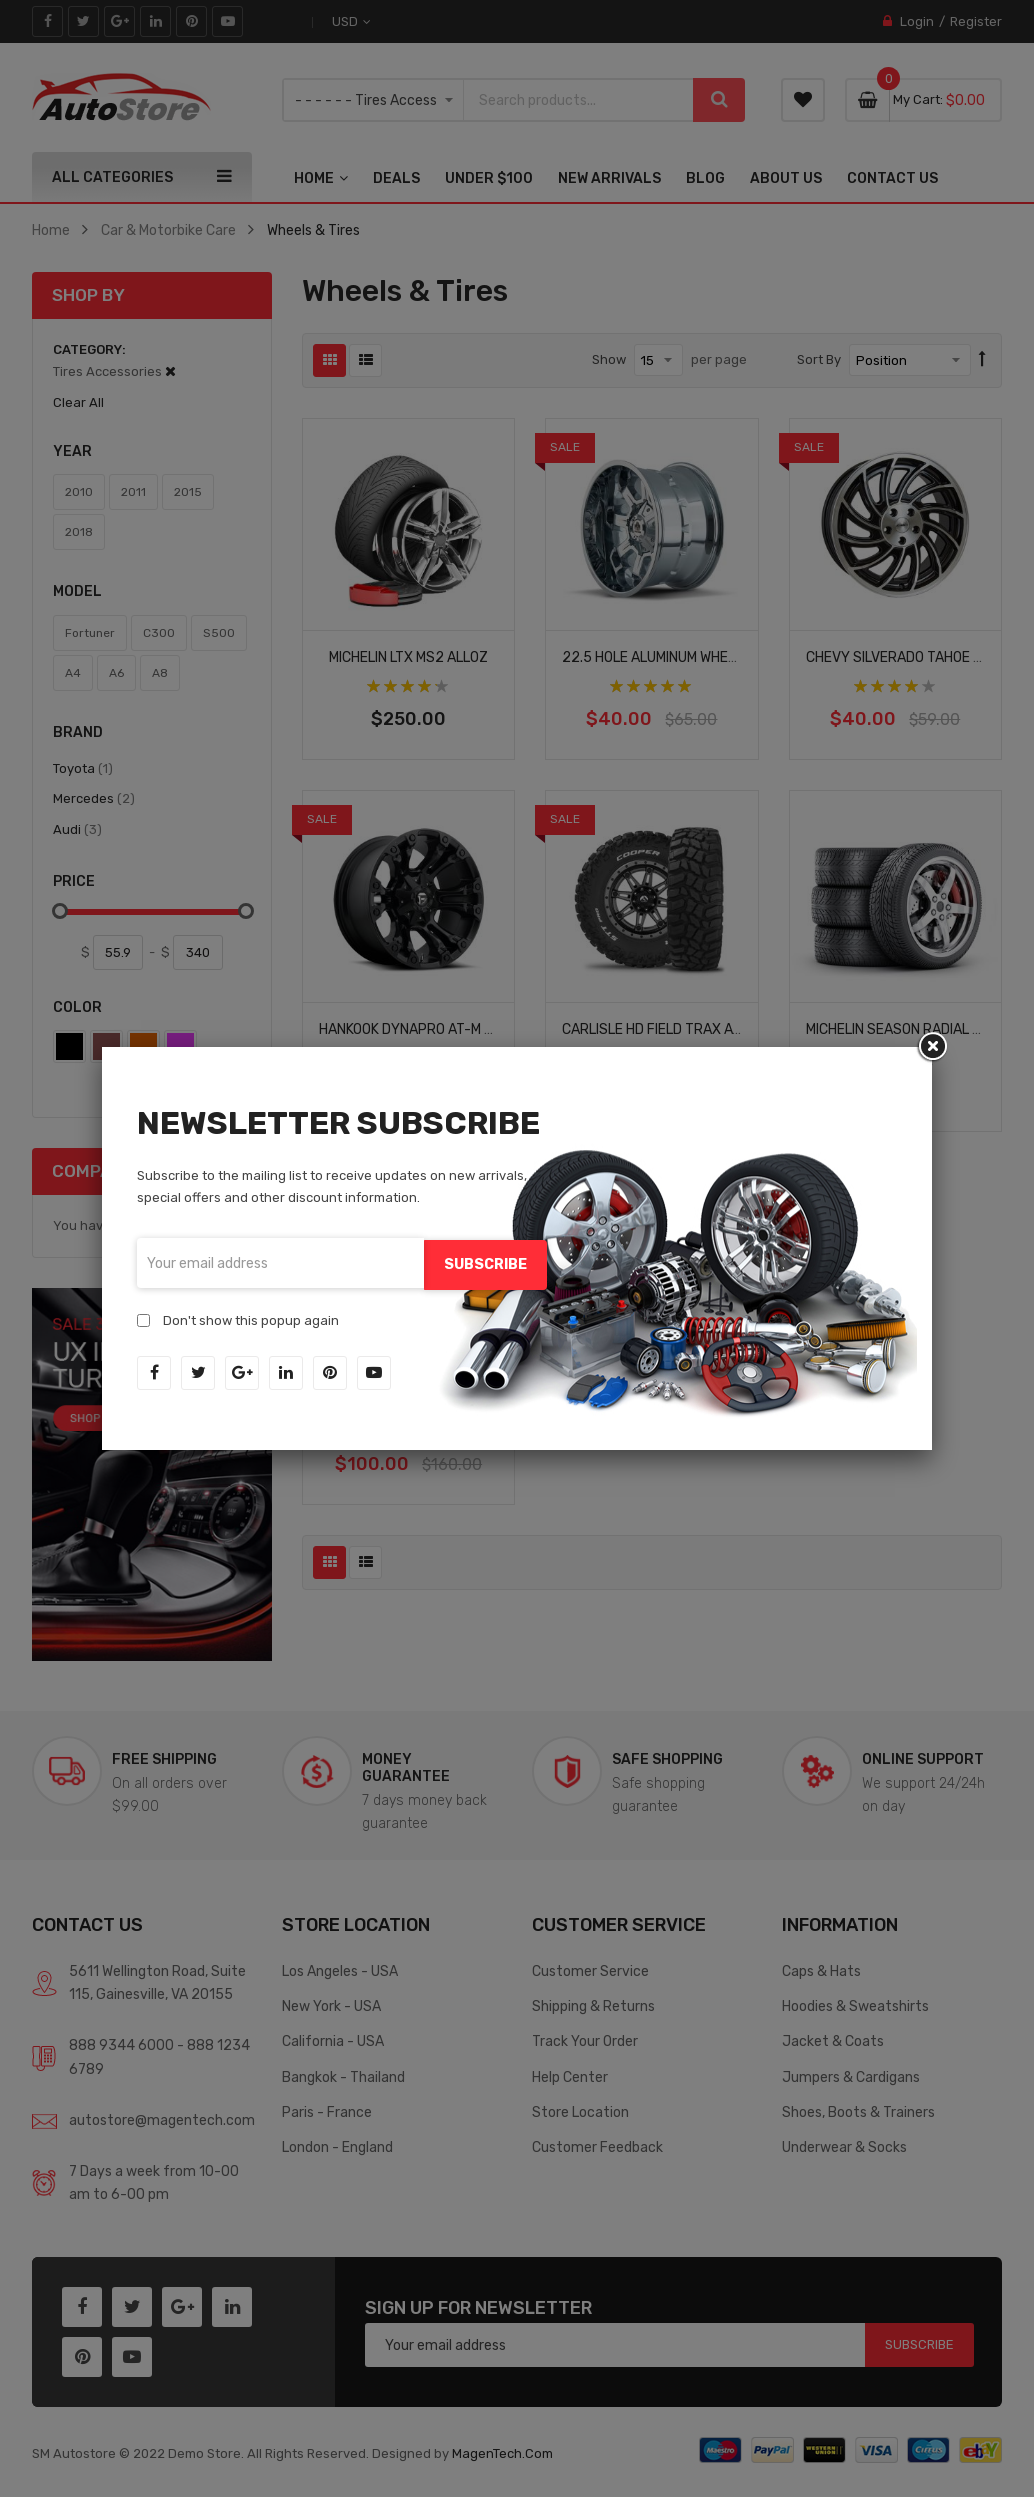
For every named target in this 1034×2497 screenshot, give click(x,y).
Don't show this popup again (251, 1318)
